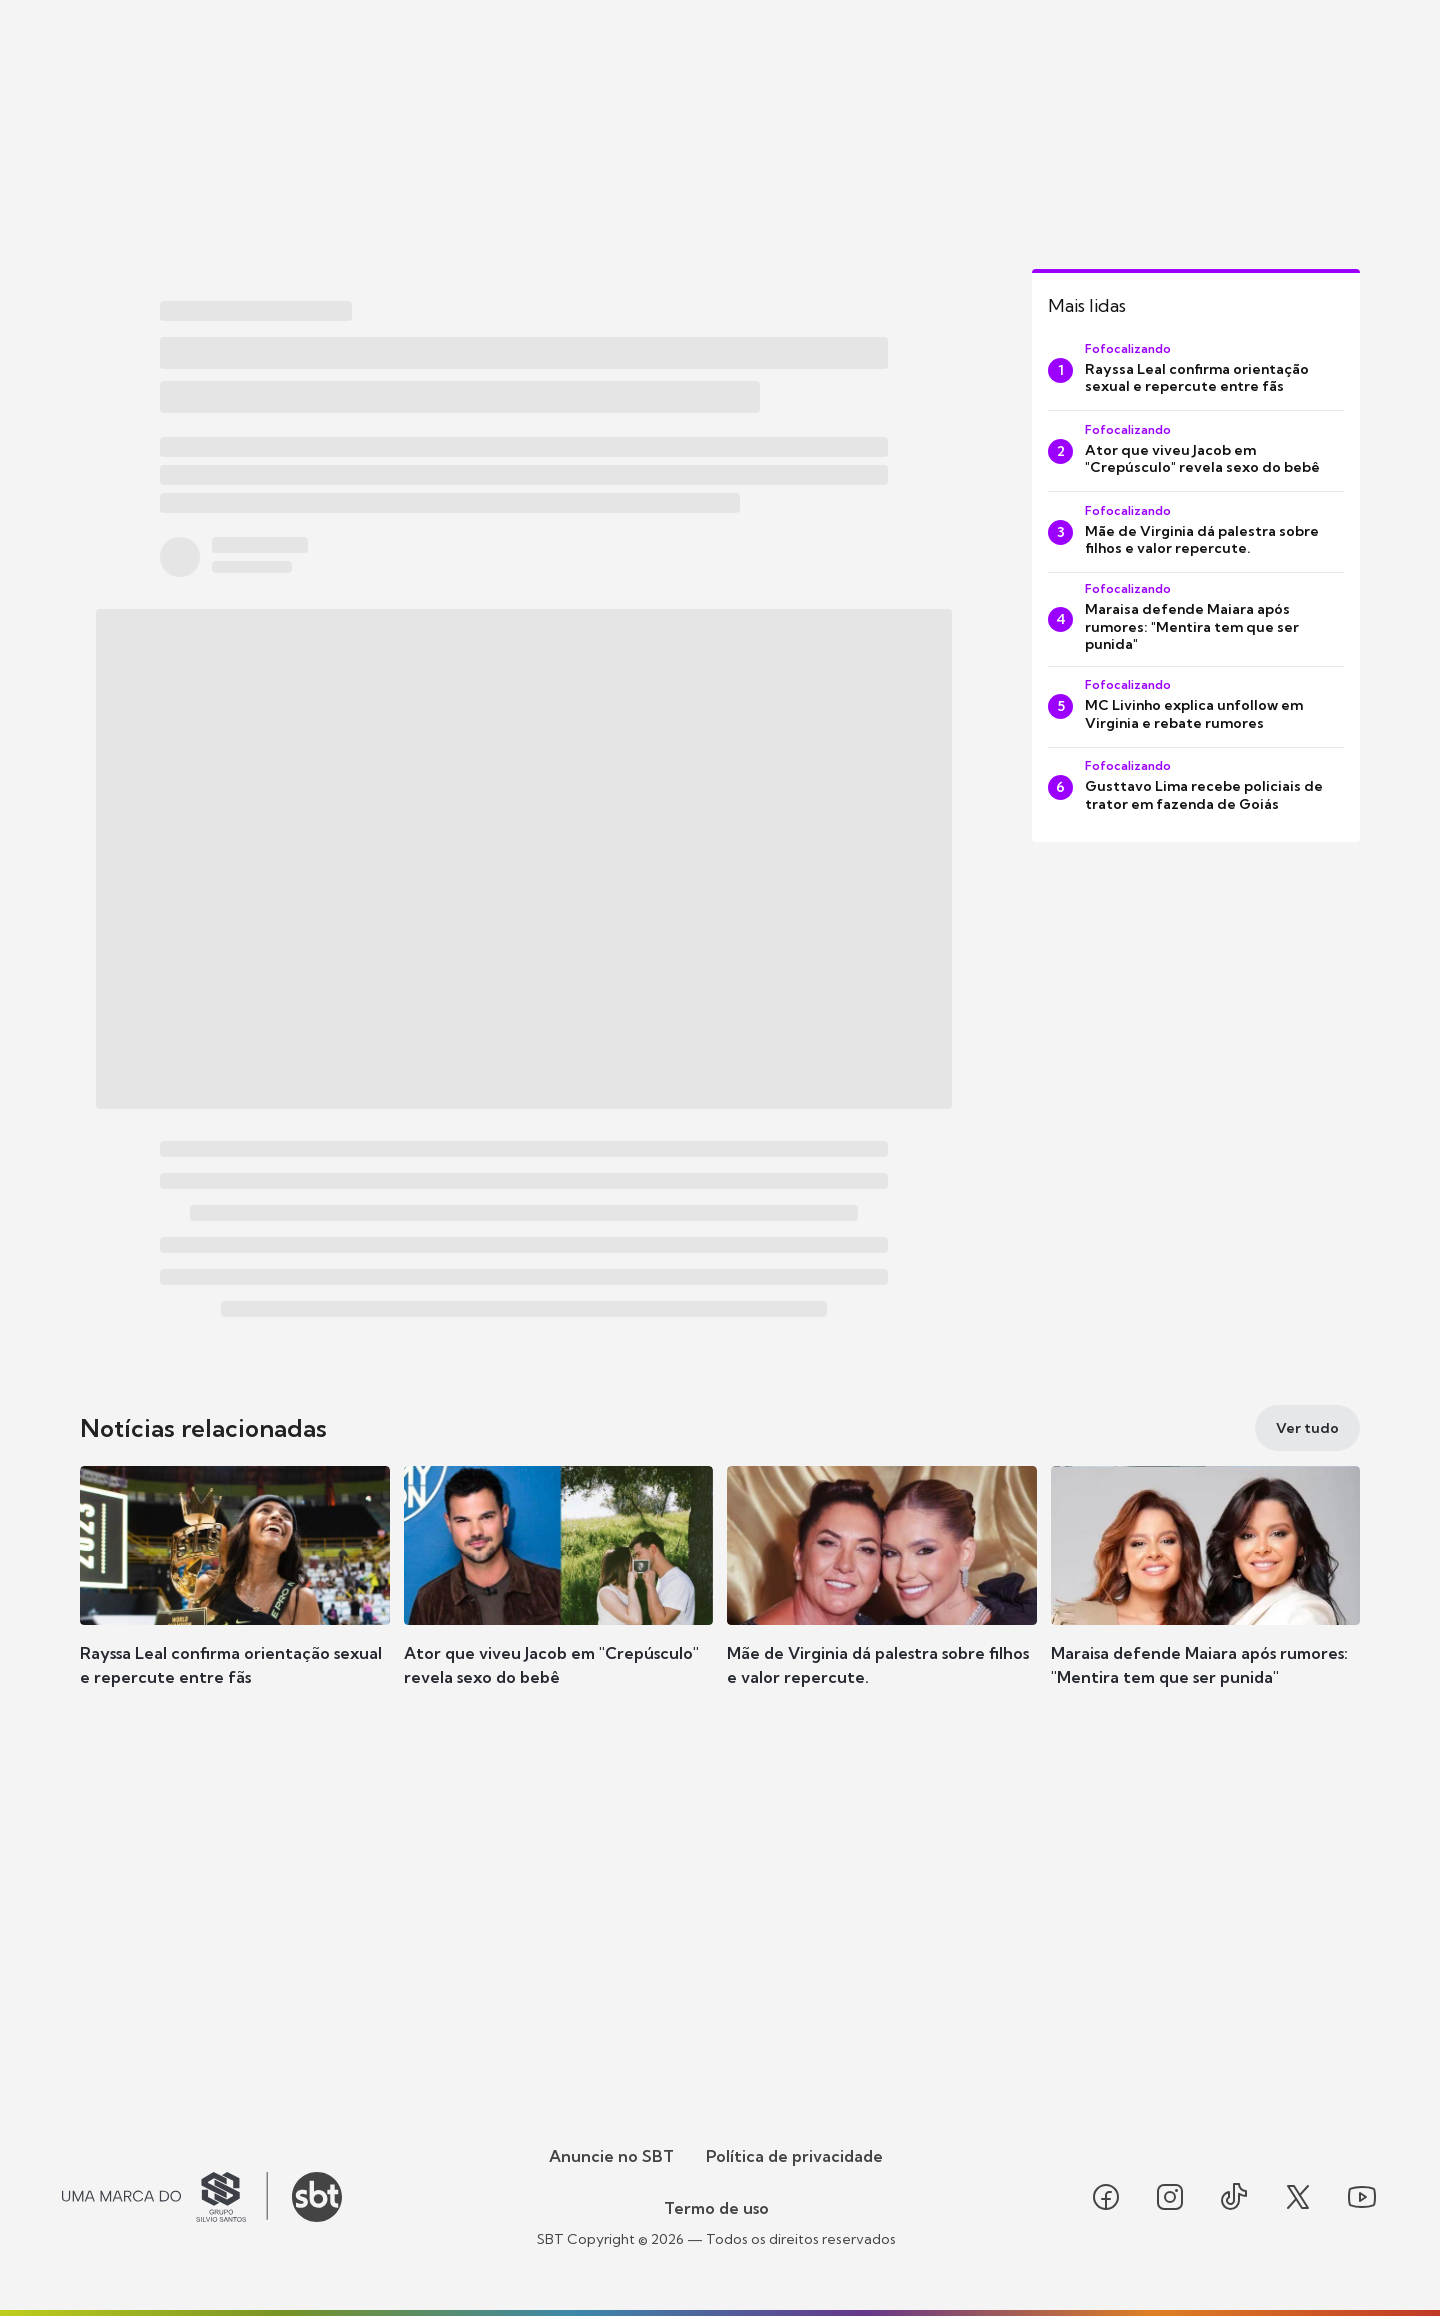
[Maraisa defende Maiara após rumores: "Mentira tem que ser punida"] (1196, 619)
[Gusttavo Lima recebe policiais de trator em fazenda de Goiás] (1196, 788)
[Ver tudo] (1307, 1428)
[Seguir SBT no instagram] (1170, 2197)
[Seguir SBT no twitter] (1298, 2197)
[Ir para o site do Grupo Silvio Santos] (165, 2197)
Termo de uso (716, 2208)
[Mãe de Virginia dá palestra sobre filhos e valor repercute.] (1196, 532)
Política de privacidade (794, 2156)
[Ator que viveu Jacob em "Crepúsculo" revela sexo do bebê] (1196, 451)
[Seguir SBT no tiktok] (1234, 2197)
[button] (235, 1606)
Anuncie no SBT (611, 2156)
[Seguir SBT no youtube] (1362, 2197)
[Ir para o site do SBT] (317, 2197)
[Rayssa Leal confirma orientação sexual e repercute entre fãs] (1196, 370)
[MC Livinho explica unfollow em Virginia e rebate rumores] (1196, 707)
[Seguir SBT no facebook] (1106, 2197)
